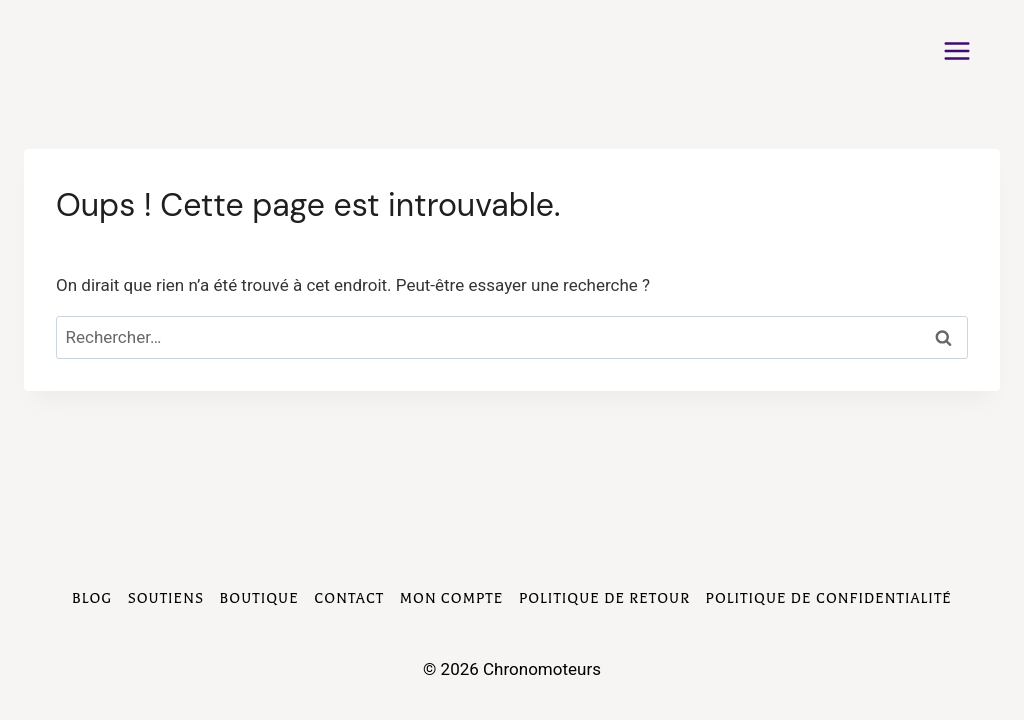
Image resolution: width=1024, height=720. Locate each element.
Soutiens (166, 598)
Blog (92, 598)
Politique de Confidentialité (829, 598)
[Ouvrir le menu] (967, 50)
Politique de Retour (604, 598)
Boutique (259, 598)
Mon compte (452, 598)
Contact (349, 598)
